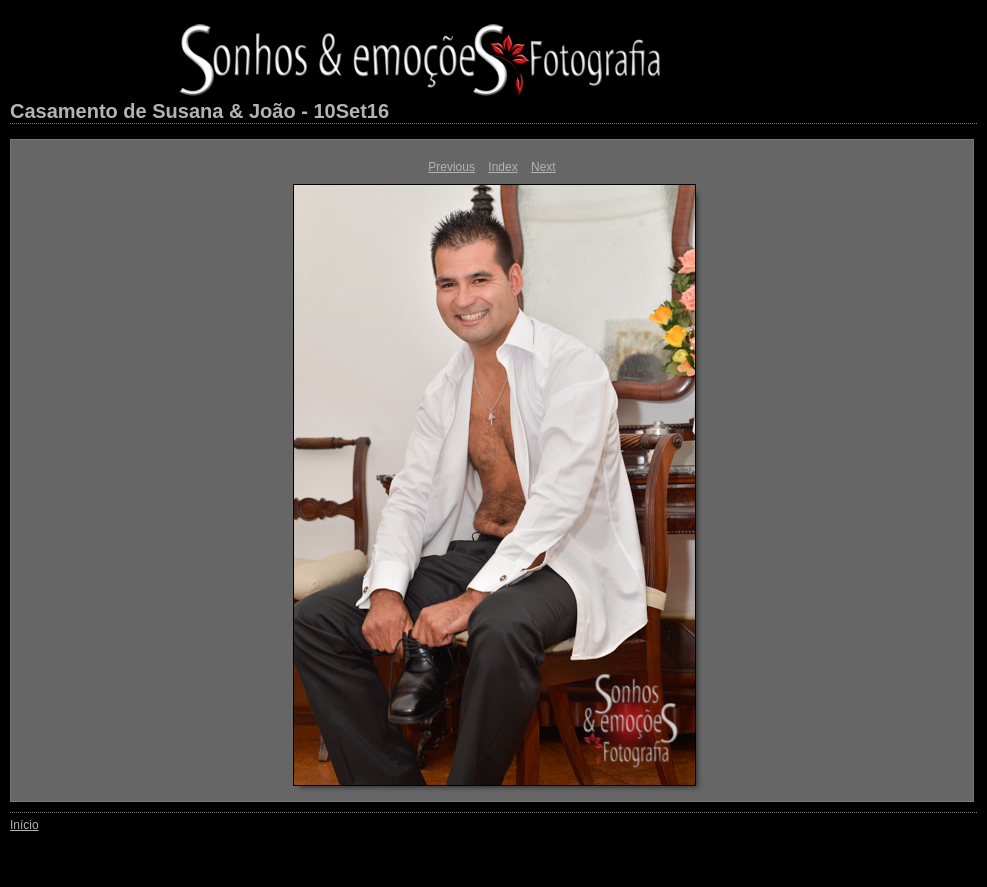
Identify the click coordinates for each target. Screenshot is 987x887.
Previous (451, 167)
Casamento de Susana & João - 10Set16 (199, 111)
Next (543, 167)
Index (502, 167)
